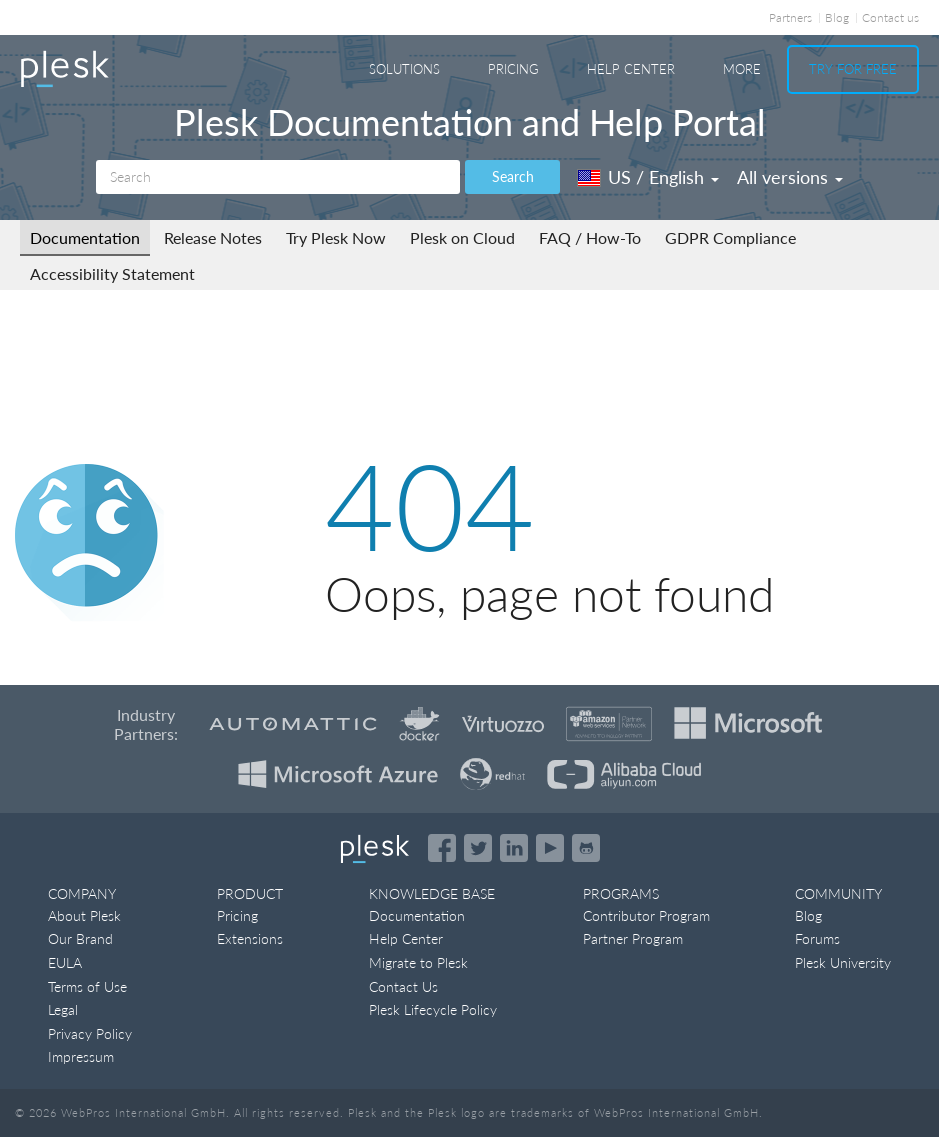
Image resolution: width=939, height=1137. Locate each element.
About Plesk (84, 915)
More (742, 69)
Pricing (513, 69)
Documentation (85, 237)
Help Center (631, 69)
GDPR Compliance (730, 237)
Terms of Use (87, 986)
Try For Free (853, 69)
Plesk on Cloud (462, 237)
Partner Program (633, 938)
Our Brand (80, 938)
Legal (63, 1009)
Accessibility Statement (112, 273)
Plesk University (843, 962)
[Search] (278, 177)
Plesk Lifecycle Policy (433, 1009)
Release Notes (213, 237)
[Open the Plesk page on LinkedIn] (514, 848)
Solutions (404, 69)
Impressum (81, 1056)
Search (513, 176)
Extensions (250, 938)
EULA (65, 962)
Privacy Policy (90, 1033)
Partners (790, 17)
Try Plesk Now (336, 237)
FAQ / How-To (590, 237)
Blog (837, 17)
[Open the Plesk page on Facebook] (442, 848)
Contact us (890, 17)
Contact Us (403, 986)
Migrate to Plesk (418, 962)
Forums (817, 938)
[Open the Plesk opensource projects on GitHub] (586, 848)
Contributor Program (646, 915)
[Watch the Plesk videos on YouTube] (550, 848)
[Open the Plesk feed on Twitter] (478, 848)
